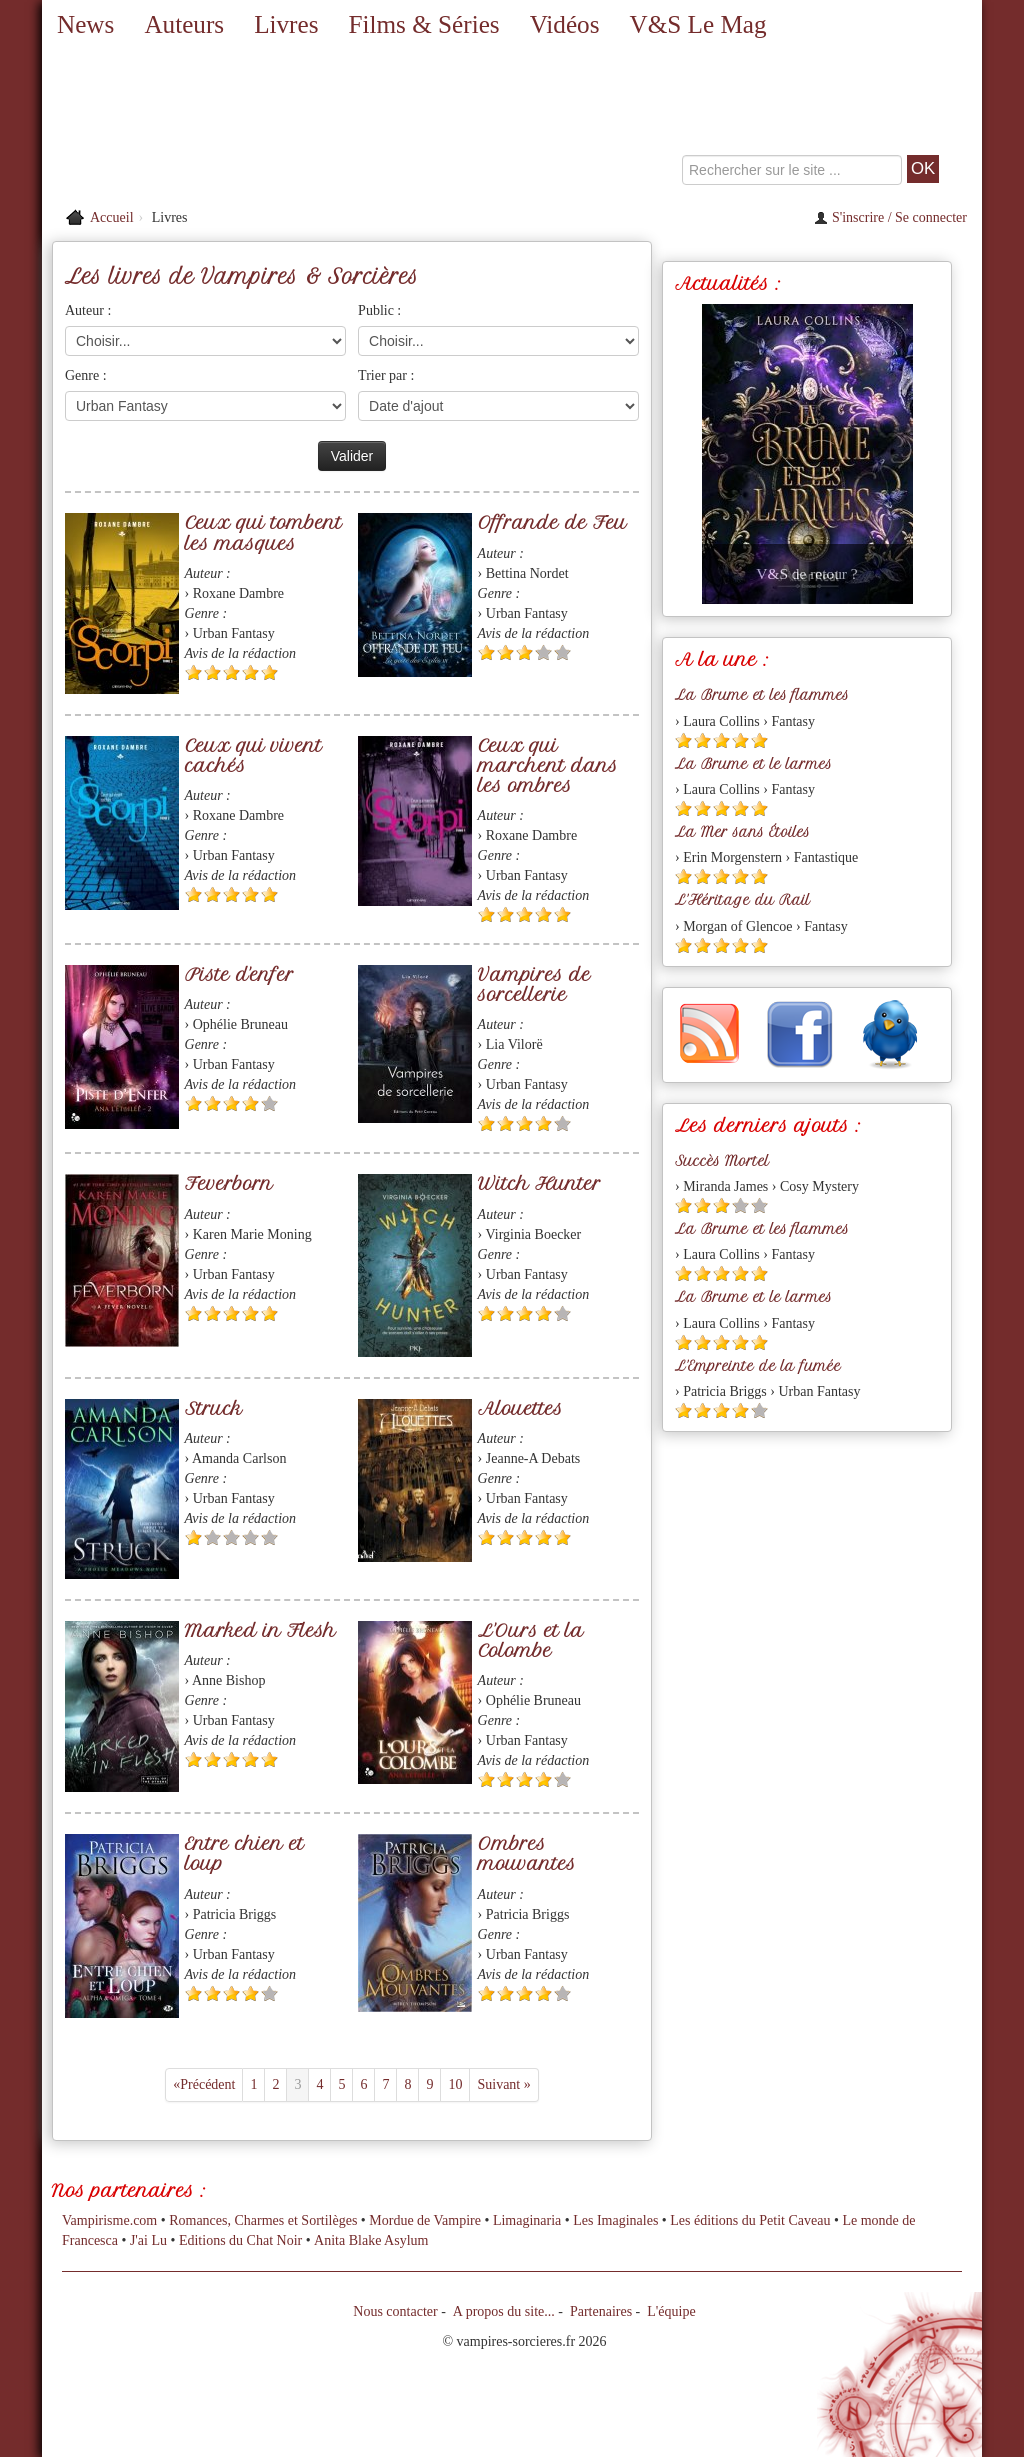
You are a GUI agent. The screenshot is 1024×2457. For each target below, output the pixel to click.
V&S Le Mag (697, 24)
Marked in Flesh (260, 1630)
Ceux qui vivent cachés (253, 755)
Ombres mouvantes (527, 1853)
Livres (286, 24)
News (85, 24)
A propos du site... (504, 2311)
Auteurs (184, 24)
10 (455, 2084)
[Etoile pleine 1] (193, 672)
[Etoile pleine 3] (231, 672)
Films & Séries (423, 24)
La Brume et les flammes (762, 695)
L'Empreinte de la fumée (758, 1366)
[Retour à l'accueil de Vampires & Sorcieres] (192, 125)
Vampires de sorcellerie (534, 984)
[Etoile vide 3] (231, 1537)
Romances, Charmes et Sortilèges (263, 2220)
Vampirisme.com (109, 2220)
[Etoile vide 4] (543, 652)
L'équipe (671, 2311)
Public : (379, 310)
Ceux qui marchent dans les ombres (548, 765)
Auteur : (88, 310)
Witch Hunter (539, 1183)
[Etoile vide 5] (562, 652)
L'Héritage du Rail (742, 900)
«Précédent (204, 2084)
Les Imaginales (615, 2220)
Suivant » (503, 2084)
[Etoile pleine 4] (250, 672)
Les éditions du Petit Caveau (750, 2220)
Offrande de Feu (552, 522)
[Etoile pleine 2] (212, 672)
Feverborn (229, 1183)
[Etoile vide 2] (212, 1537)
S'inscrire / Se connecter (890, 217)
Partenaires (601, 2311)
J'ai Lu (148, 2240)
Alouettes (520, 1408)
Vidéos (565, 24)
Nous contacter (395, 2311)
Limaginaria (527, 2220)
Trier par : (386, 375)
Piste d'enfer (239, 974)
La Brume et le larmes (753, 764)
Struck (213, 1408)
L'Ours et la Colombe (531, 1640)
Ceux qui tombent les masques (263, 532)
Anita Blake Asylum (371, 2240)
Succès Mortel (722, 1161)
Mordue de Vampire (425, 2220)
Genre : (86, 375)
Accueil (112, 217)
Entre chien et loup (244, 1853)
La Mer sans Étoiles (742, 832)
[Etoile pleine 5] (269, 672)
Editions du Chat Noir (240, 2240)
